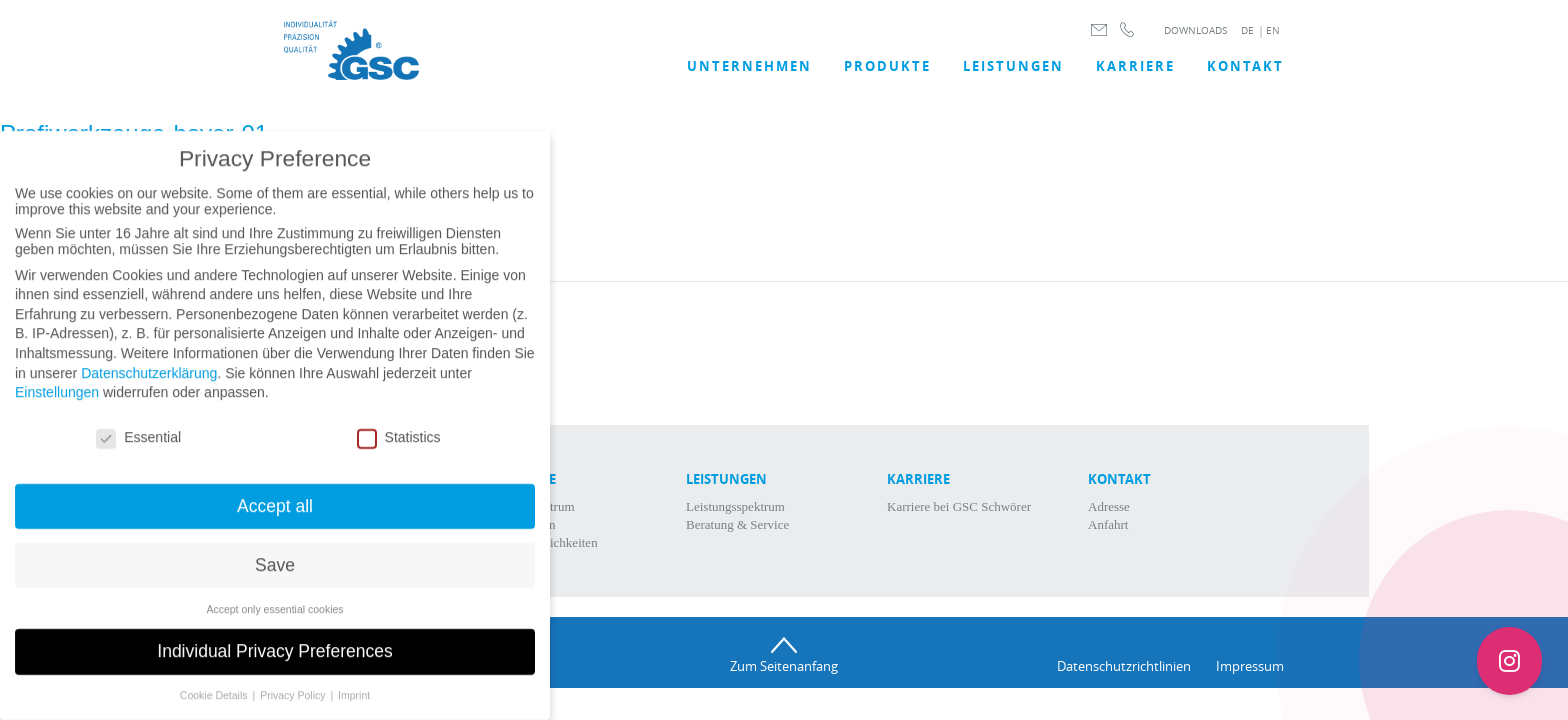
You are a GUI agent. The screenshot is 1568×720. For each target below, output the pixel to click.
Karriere (1135, 66)
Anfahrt (1108, 524)
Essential (138, 451)
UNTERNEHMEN (749, 66)
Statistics (399, 451)
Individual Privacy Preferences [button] (274, 666)
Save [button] (275, 579)
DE (1247, 30)
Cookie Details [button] (215, 710)
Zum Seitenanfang (784, 666)
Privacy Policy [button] (294, 710)
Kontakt (1245, 66)
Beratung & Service (737, 524)
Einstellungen (57, 407)
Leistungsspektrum (735, 506)
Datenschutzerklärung (149, 387)
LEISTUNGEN (1013, 66)
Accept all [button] (275, 520)
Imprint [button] (354, 710)
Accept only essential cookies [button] (274, 623)
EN (1273, 30)
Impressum (1250, 666)
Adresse (1109, 506)
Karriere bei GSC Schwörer (959, 506)
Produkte (887, 66)
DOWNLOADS (1195, 30)
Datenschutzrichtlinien (1124, 666)
